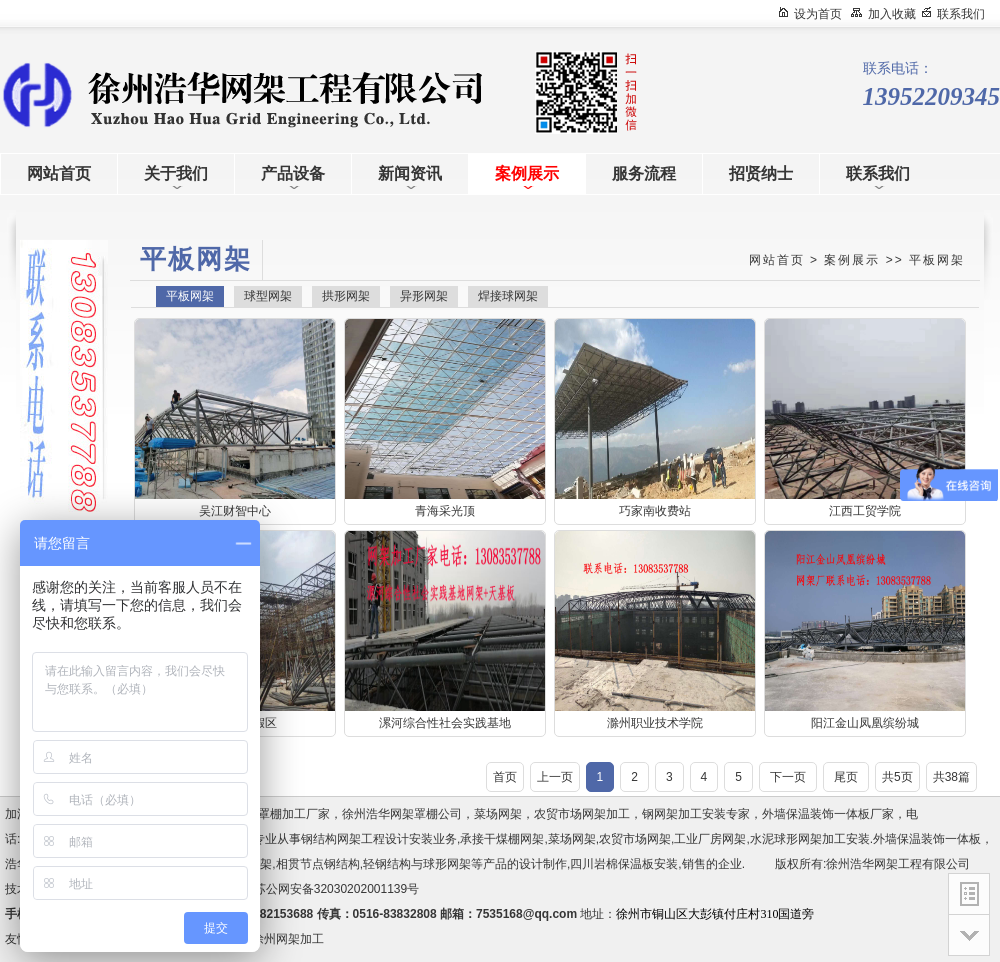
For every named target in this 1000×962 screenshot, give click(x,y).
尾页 (846, 777)
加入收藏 (892, 14)
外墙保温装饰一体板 (927, 839)
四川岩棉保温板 (612, 864)
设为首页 (818, 14)
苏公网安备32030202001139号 (340, 889)
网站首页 (777, 260)
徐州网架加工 (288, 939)
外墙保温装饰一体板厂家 (828, 814)
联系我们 (961, 14)
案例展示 (852, 260)
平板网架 (937, 260)
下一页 (788, 777)
